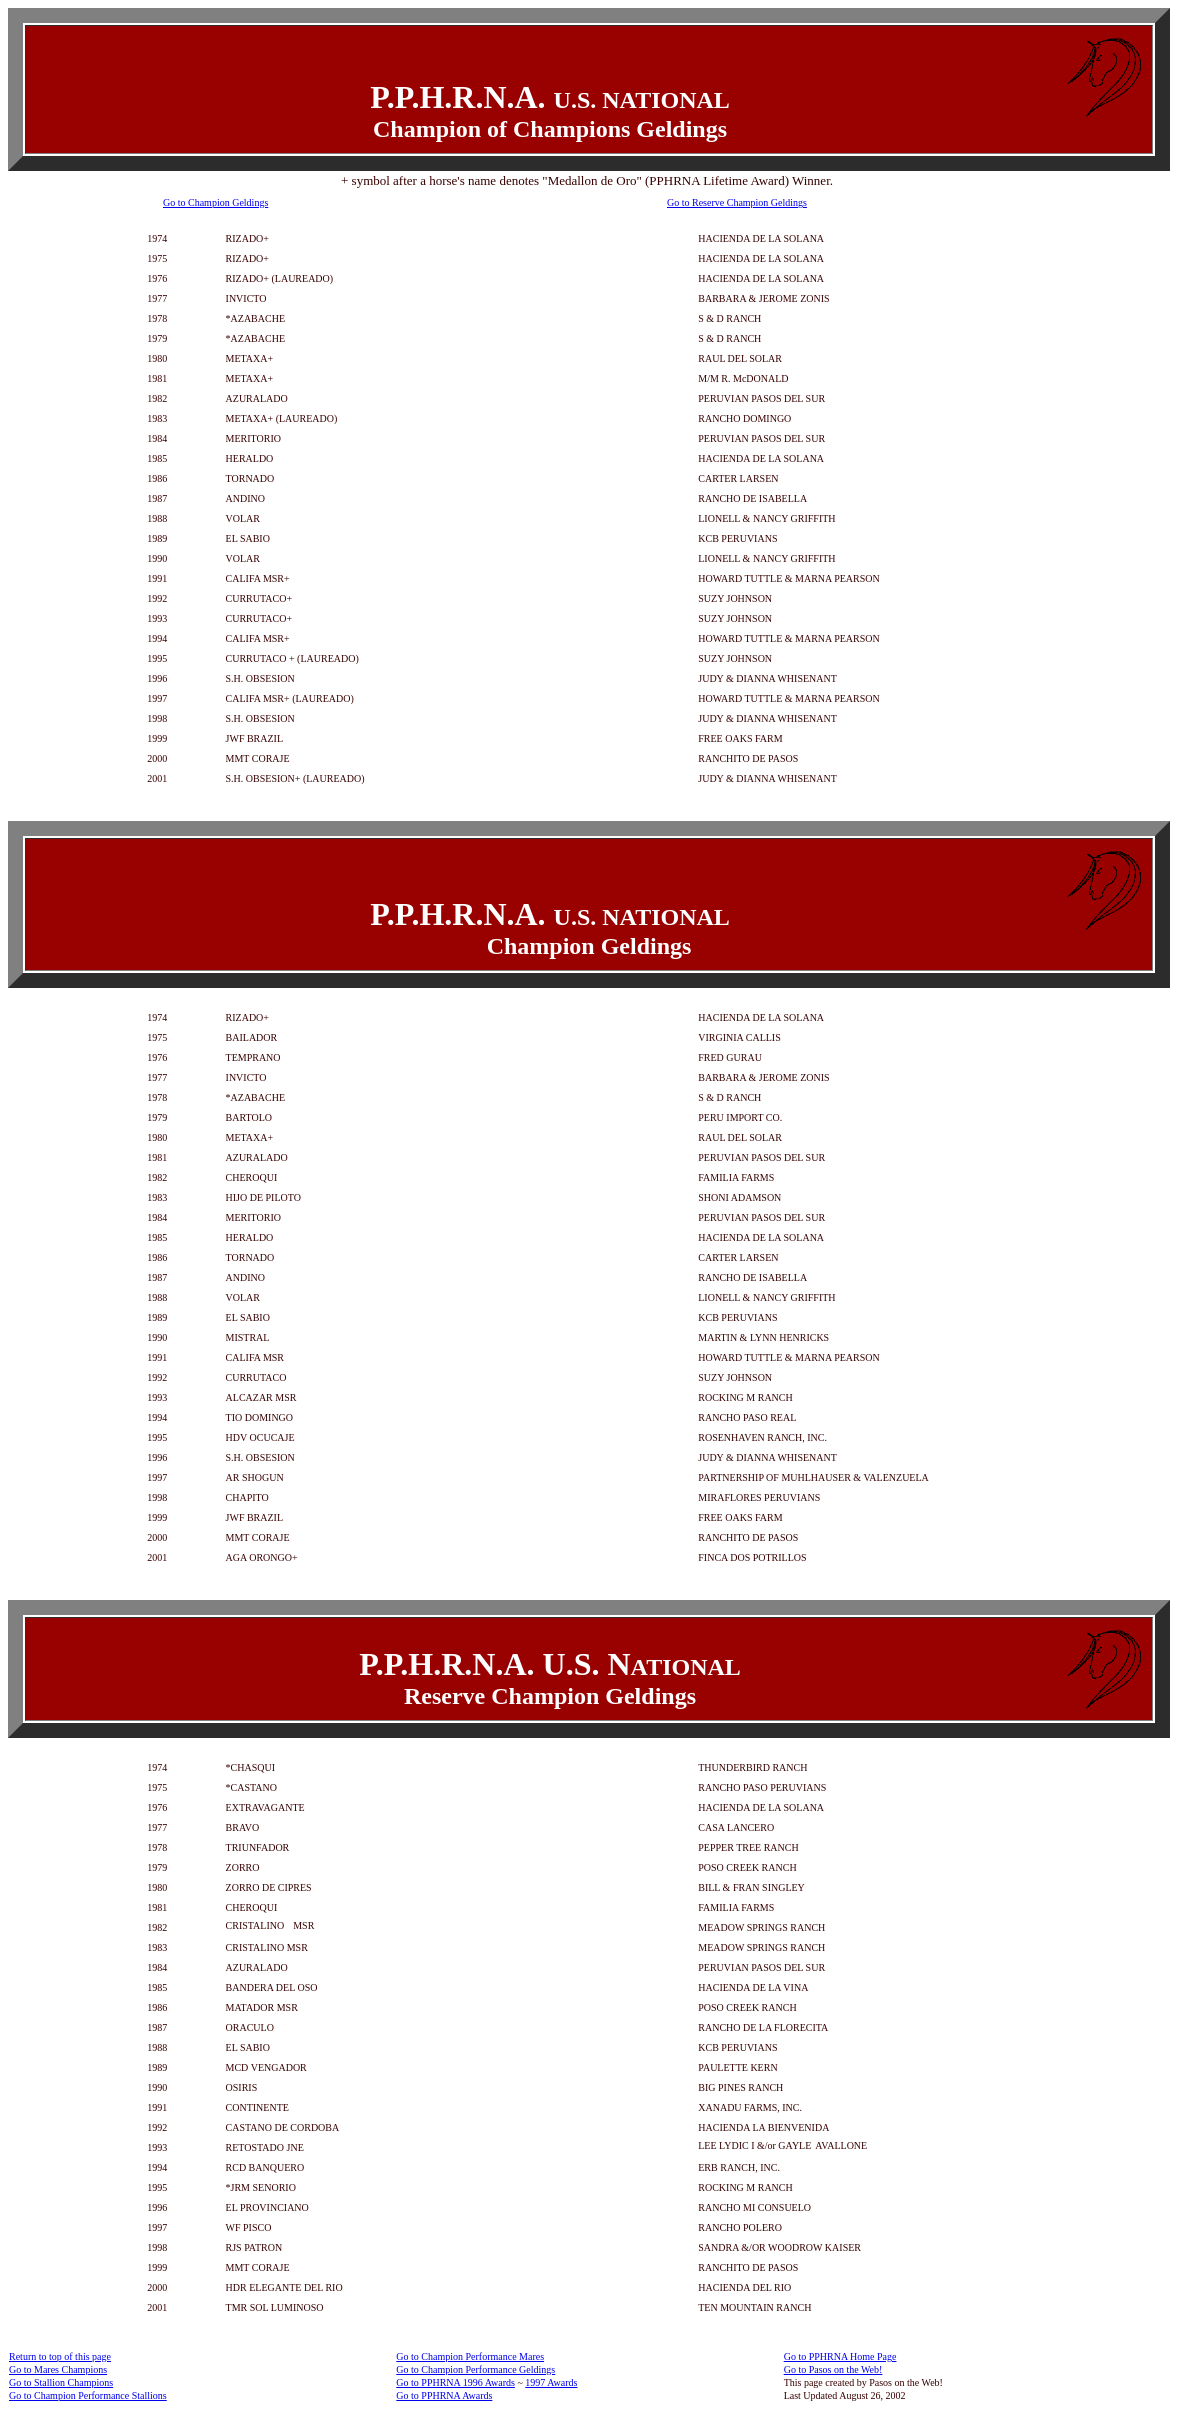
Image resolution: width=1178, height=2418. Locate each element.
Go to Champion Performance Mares (470, 2356)
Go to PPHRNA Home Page (840, 2356)
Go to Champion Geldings (215, 202)
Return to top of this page (60, 2356)
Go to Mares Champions (58, 2369)
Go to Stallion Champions (61, 2382)
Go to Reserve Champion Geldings (737, 202)
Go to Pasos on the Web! (833, 2369)
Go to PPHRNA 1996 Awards (455, 2382)
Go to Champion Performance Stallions (88, 2395)
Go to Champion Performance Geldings (475, 2369)
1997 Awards (551, 2382)
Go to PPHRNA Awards (444, 2395)
